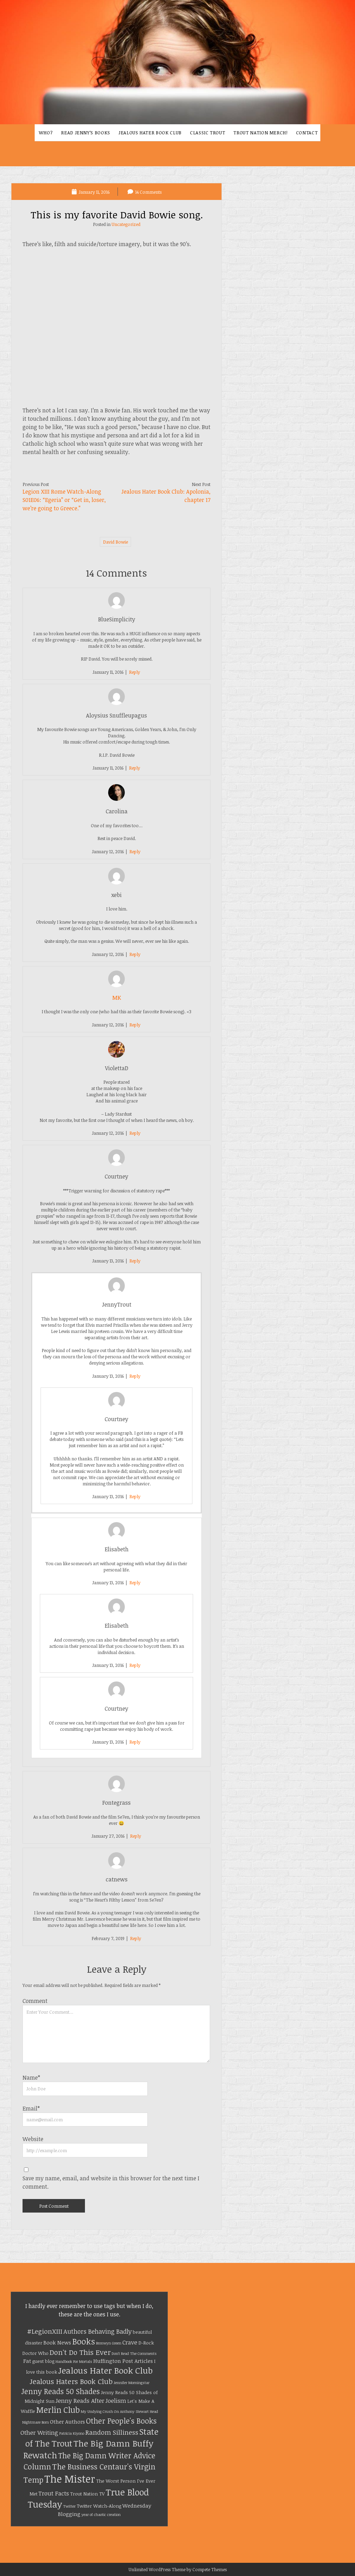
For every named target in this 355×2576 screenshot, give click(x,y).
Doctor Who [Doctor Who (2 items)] (35, 2353)
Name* (31, 2077)
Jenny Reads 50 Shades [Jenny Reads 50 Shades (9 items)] (60, 2391)
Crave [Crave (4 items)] (129, 2342)
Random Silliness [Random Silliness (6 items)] (111, 2432)
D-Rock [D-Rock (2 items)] (146, 2343)
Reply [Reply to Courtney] (134, 1261)
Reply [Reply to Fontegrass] (135, 1836)
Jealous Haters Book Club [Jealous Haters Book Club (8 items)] (71, 2381)
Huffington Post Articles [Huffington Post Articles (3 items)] (123, 2360)
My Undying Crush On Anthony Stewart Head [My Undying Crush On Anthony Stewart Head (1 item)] (119, 2411)
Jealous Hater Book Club (150, 132)
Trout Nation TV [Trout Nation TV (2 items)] (87, 2494)
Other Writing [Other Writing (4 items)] (39, 2432)
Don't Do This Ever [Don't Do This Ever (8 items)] (80, 2352)
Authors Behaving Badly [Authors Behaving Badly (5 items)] (97, 2331)
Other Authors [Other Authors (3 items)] (67, 2421)
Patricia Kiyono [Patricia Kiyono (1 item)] (71, 2433)
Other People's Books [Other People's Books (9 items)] (121, 2421)
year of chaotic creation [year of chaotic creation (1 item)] (101, 2514)
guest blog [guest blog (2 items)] (43, 2361)
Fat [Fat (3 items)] (27, 2360)
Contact (307, 132)
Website (33, 2139)
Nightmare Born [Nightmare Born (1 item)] (35, 2422)
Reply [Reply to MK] (134, 1025)
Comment (35, 2001)
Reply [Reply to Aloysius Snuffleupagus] (134, 768)
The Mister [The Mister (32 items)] (69, 2478)
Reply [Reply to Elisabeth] (134, 1582)
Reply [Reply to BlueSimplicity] (134, 672)
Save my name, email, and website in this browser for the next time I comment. (111, 2182)
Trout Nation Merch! (260, 132)
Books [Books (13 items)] (83, 2341)
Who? (46, 132)
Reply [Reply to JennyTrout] (134, 1376)
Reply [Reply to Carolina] (134, 851)
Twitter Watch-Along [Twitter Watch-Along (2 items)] (99, 2506)
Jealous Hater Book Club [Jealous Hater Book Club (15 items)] (105, 2370)
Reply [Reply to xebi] (134, 954)
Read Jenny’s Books (85, 132)
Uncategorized (126, 224)
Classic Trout (207, 132)
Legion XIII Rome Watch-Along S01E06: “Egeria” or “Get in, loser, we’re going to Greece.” (64, 500)
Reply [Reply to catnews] (135, 1938)
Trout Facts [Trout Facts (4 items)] (53, 2493)
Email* (31, 2108)
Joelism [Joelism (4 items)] (115, 2401)
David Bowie (115, 542)
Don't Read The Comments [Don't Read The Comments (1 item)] (134, 2353)
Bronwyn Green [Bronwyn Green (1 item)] (108, 2343)
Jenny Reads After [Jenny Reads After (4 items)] (79, 2401)
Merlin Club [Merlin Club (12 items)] (58, 2409)
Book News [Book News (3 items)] (57, 2342)
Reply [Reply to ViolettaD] (134, 1133)
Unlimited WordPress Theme (157, 2569)
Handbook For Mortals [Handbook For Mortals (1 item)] (73, 2361)
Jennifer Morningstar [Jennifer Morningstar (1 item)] (131, 2382)
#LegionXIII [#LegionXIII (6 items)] (44, 2331)
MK (116, 997)
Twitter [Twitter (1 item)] (69, 2506)
